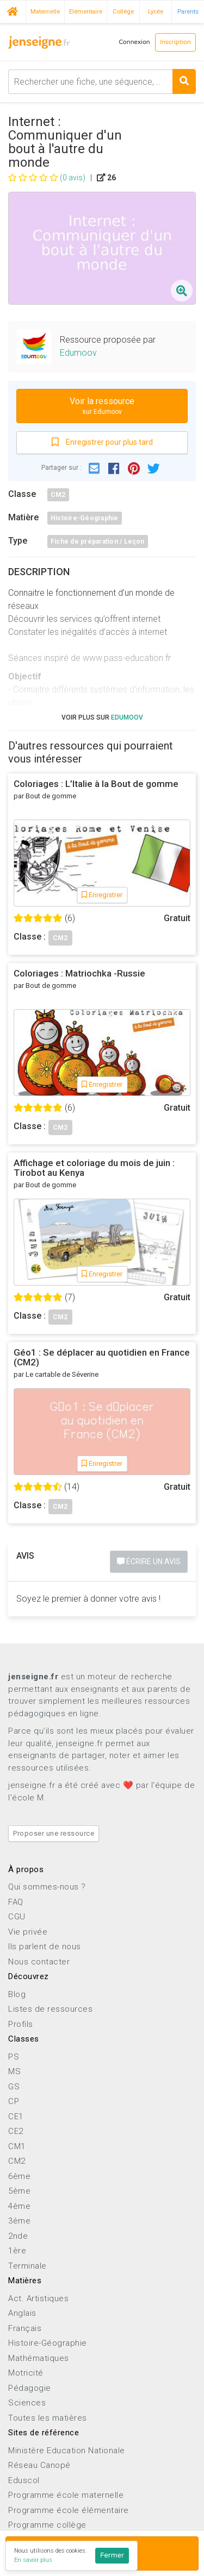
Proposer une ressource (53, 1833)
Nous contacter (39, 1962)
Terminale (27, 2266)
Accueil (13, 10)
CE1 (15, 2116)
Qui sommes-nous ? (47, 1887)
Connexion (134, 42)
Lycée (155, 11)
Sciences (27, 2403)
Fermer (112, 2555)
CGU (17, 1917)
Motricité (26, 2373)
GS (14, 2087)
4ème (19, 2206)
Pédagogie (29, 2388)
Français (24, 2328)
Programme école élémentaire (68, 2510)
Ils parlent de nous (44, 1946)
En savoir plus (33, 2560)
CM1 (17, 2146)
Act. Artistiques (38, 2298)
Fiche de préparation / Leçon (98, 541)
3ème (19, 2221)
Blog (17, 1994)
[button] (94, 467)
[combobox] (102, 82)
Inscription (175, 42)
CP (13, 2101)
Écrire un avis (149, 1561)
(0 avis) (46, 177)
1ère (17, 2251)
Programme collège (47, 2525)
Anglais (22, 2313)
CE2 (15, 2131)
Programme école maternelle (65, 2495)
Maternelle (45, 11)
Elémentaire (85, 11)
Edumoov (78, 353)
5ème (19, 2191)
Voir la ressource (102, 406)
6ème (19, 2176)
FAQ (15, 1902)
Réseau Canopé (39, 2465)
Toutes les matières (47, 2418)
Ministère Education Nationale (66, 2450)
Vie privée (27, 1932)
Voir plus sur (102, 717)
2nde (18, 2236)
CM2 (58, 495)
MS (14, 2071)
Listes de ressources (50, 2009)
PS (13, 2057)
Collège (123, 11)
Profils (20, 2024)
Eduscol (24, 2480)
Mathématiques (38, 2358)
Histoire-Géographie (85, 518)
